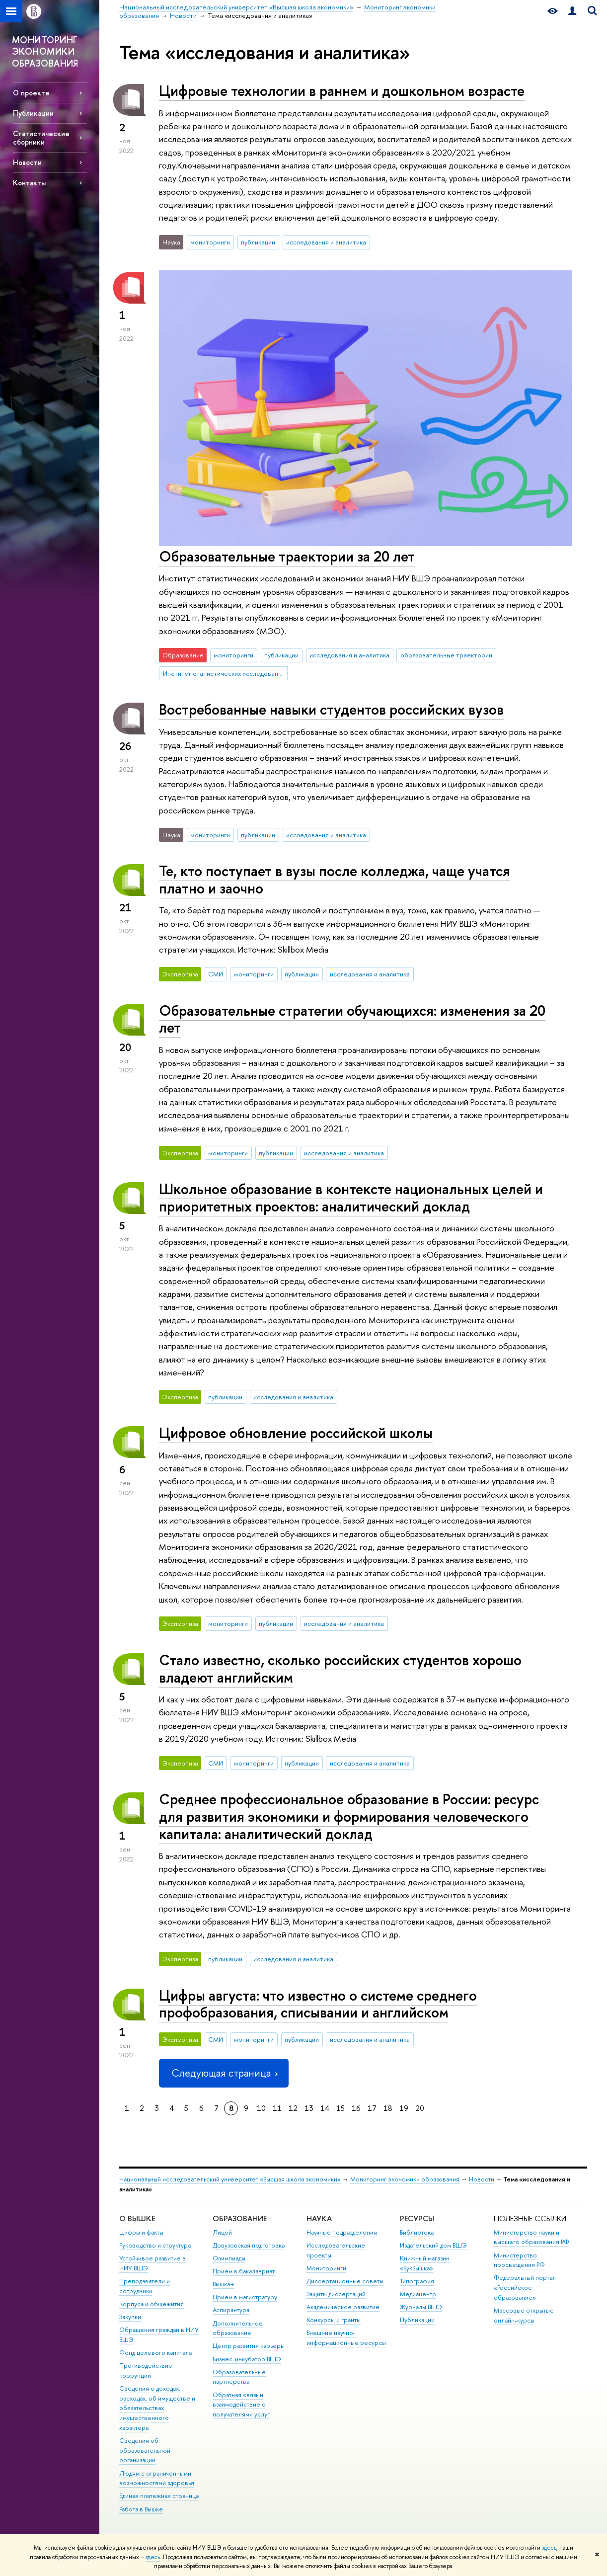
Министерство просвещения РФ (519, 2260)
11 (277, 2108)
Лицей (222, 2232)
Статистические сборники (41, 138)
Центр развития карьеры (249, 2345)
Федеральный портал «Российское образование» (525, 2287)
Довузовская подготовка (249, 2245)
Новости (27, 162)
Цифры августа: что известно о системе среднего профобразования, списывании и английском (318, 2004)
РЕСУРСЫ (417, 2218)
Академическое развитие (342, 2307)
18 (387, 2108)
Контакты (29, 182)
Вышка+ (223, 2284)
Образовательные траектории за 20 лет (287, 556)
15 (340, 2108)
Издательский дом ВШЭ (433, 2245)
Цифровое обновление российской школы (296, 1433)
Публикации (33, 113)
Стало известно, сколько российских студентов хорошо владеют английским (340, 1668)
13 (308, 2108)
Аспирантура (231, 2310)
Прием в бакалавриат (244, 2271)
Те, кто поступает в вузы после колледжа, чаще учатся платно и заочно (334, 879)
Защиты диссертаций (336, 2294)
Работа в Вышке (141, 2509)
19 (403, 2108)
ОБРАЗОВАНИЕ (240, 2218)
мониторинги (210, 242)
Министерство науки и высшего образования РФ (531, 2237)
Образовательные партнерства (239, 2377)
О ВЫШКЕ (137, 2218)
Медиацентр (418, 2294)
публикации (258, 242)
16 (356, 2108)
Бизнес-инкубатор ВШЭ (247, 2359)
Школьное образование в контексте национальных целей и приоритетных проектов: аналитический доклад (351, 1197)
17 (372, 2108)
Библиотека (417, 2232)
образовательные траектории (446, 654)
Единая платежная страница (159, 2496)
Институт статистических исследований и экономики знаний (225, 673)
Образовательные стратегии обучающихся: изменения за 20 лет (352, 1019)
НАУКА (319, 2218)
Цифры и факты (141, 2232)
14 (324, 2108)
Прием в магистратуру (245, 2297)
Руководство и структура (155, 2245)
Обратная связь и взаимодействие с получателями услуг (241, 2405)
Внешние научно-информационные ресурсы (346, 2338)
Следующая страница (223, 2073)
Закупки (130, 2317)
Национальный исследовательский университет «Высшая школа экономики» (230, 2179)
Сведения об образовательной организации (144, 2450)
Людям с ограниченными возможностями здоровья (156, 2478)
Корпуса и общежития (151, 2304)
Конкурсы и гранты (333, 2320)
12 (293, 2108)
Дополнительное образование (238, 2328)
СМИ (215, 973)
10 (261, 2108)
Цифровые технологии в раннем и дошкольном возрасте (342, 90)
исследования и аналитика (326, 242)
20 (419, 2108)
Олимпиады (229, 2258)
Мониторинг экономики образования (404, 2179)
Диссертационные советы (344, 2281)
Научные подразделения (341, 2232)
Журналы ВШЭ (421, 2307)
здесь (549, 2548)
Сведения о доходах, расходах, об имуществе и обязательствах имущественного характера (157, 2408)
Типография (417, 2281)
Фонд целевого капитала (155, 2352)
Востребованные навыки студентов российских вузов (331, 709)
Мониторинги (326, 2268)
